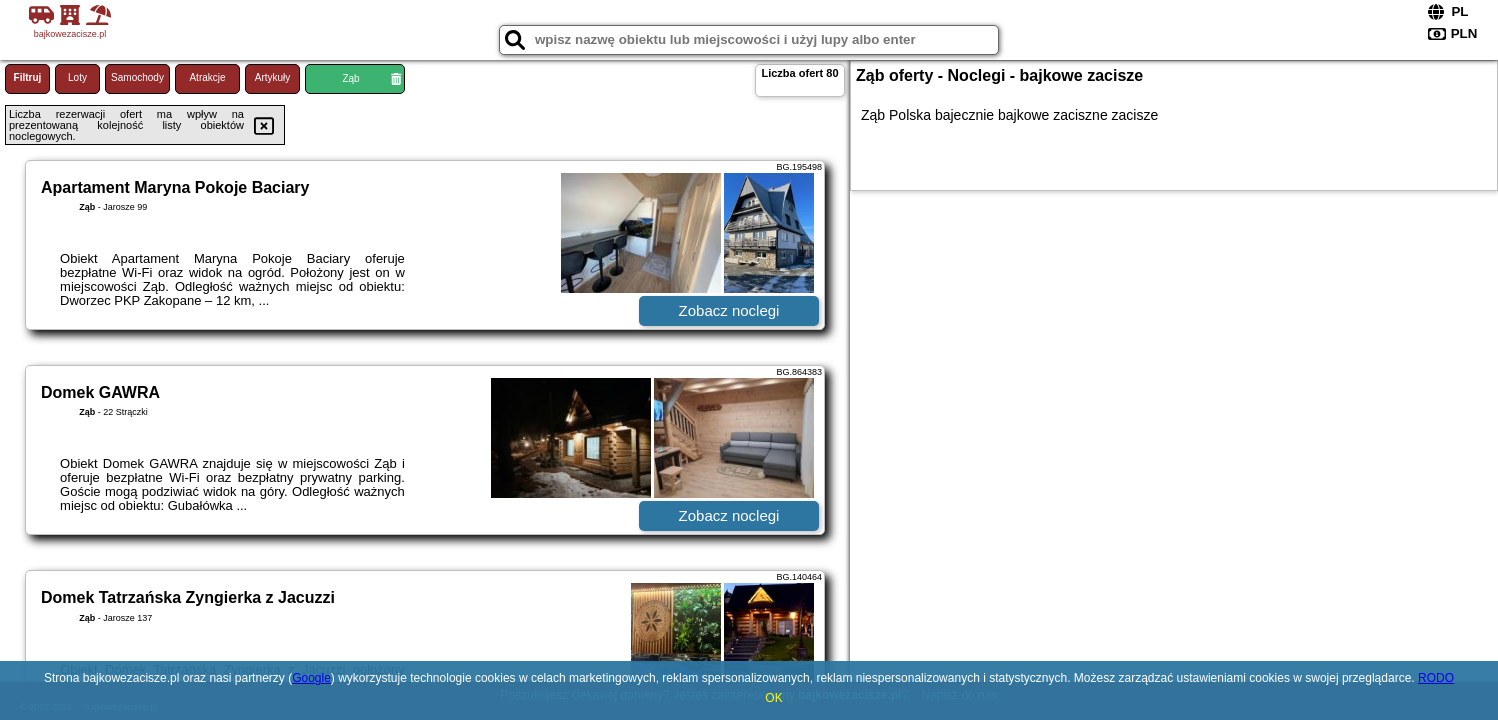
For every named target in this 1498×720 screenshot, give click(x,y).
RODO (1436, 678)
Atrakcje (207, 77)
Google (311, 678)
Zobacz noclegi (729, 310)
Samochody (137, 77)
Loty (77, 77)
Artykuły (273, 77)
